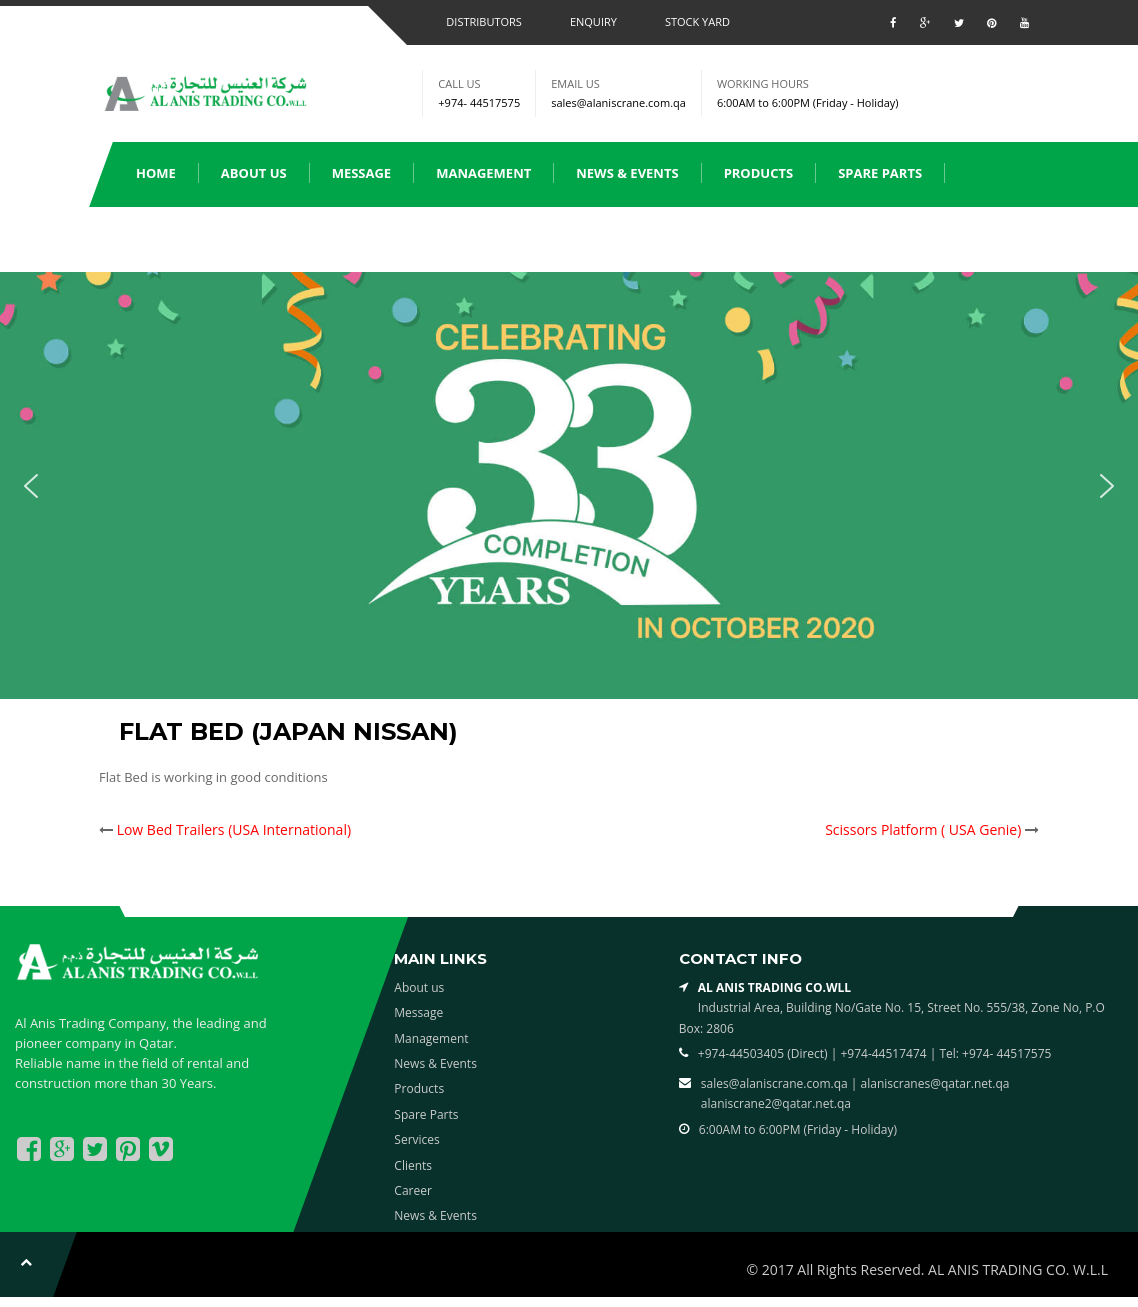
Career (413, 1190)
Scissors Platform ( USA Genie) (923, 829)
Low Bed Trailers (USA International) (234, 829)
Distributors (484, 21)
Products (759, 173)
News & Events (627, 173)
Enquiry (593, 21)
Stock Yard (697, 21)
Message (362, 173)
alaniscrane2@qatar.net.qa (776, 1103)
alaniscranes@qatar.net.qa (935, 1083)
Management (483, 173)
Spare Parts (880, 173)
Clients (266, 238)
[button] (31, 486)
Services (165, 238)
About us (254, 173)
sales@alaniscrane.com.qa (618, 102)
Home (156, 173)
